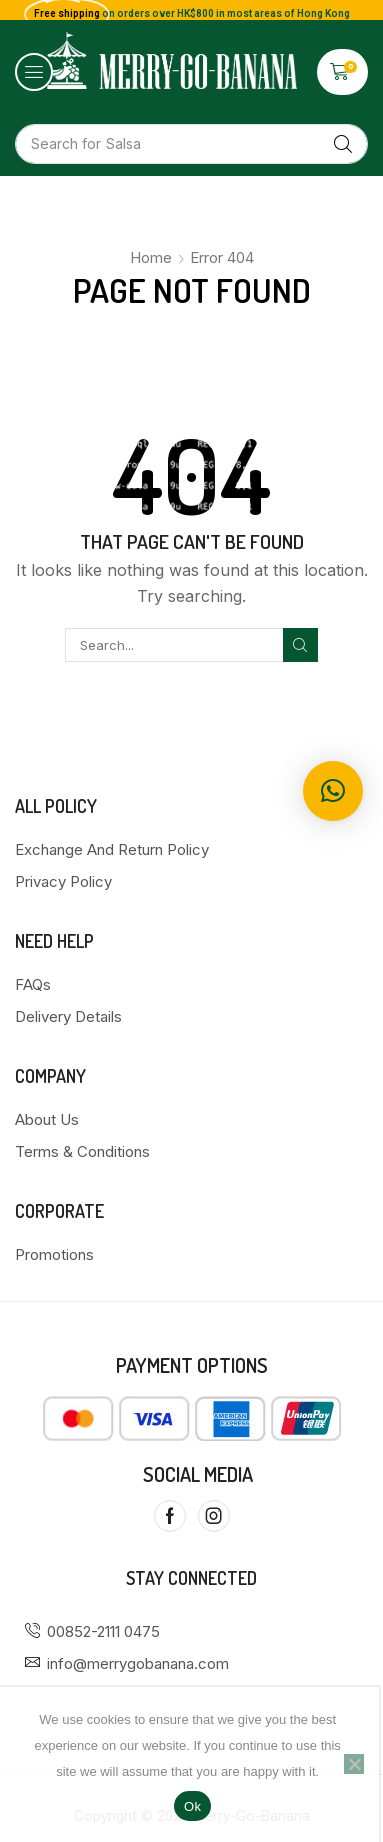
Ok (192, 1806)
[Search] (343, 144)
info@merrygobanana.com (138, 1663)
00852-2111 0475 (103, 1631)
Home (151, 257)
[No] (354, 1764)
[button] (34, 72)
